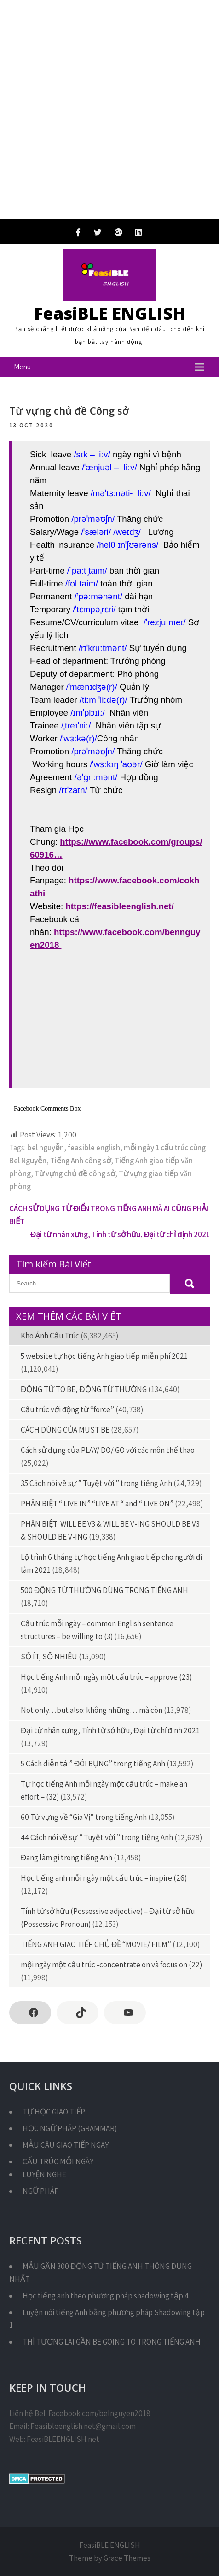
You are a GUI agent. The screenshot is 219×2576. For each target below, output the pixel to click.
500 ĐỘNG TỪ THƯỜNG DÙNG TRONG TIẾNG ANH (104, 1590)
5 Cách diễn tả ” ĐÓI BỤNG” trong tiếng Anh (93, 1764)
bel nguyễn (45, 1148)
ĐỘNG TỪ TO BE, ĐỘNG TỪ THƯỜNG (84, 1389)
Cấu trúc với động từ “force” (67, 1409)
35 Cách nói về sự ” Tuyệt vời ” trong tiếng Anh (96, 1483)
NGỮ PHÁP (41, 2191)
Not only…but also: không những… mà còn (91, 1710)
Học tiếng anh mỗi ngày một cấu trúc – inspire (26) (104, 1878)
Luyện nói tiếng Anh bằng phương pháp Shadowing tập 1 (107, 2318)
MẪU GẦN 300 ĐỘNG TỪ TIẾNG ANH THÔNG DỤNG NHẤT (100, 2272)
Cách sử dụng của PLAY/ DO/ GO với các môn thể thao (108, 1450)
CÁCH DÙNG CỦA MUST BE (65, 1430)
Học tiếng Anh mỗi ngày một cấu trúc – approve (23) (106, 1677)
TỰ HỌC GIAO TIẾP (54, 2112)
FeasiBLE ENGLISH (109, 313)
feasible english (94, 1148)
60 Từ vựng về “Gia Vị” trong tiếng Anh (84, 1817)
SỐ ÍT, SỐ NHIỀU (49, 1657)
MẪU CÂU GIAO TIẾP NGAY (66, 2145)
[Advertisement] (109, 109)
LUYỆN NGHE (44, 2174)
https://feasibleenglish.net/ (119, 906)
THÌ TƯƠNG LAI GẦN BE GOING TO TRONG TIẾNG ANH (112, 2342)
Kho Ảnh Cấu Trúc (50, 1336)
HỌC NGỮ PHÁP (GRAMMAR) (70, 2128)
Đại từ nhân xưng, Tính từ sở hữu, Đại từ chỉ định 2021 (120, 1234)
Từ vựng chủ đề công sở (75, 1173)
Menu (22, 367)
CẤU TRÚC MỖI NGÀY (58, 2161)
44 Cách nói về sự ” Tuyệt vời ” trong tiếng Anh (97, 1837)
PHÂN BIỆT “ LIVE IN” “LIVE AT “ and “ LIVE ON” (97, 1503)
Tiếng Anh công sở (80, 1160)
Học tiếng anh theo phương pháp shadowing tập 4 (106, 2296)
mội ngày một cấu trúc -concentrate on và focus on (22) (111, 1965)
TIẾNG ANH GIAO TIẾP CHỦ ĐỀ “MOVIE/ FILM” (96, 1944)
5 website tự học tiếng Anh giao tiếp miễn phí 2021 (104, 1356)
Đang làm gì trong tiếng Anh (66, 1858)
